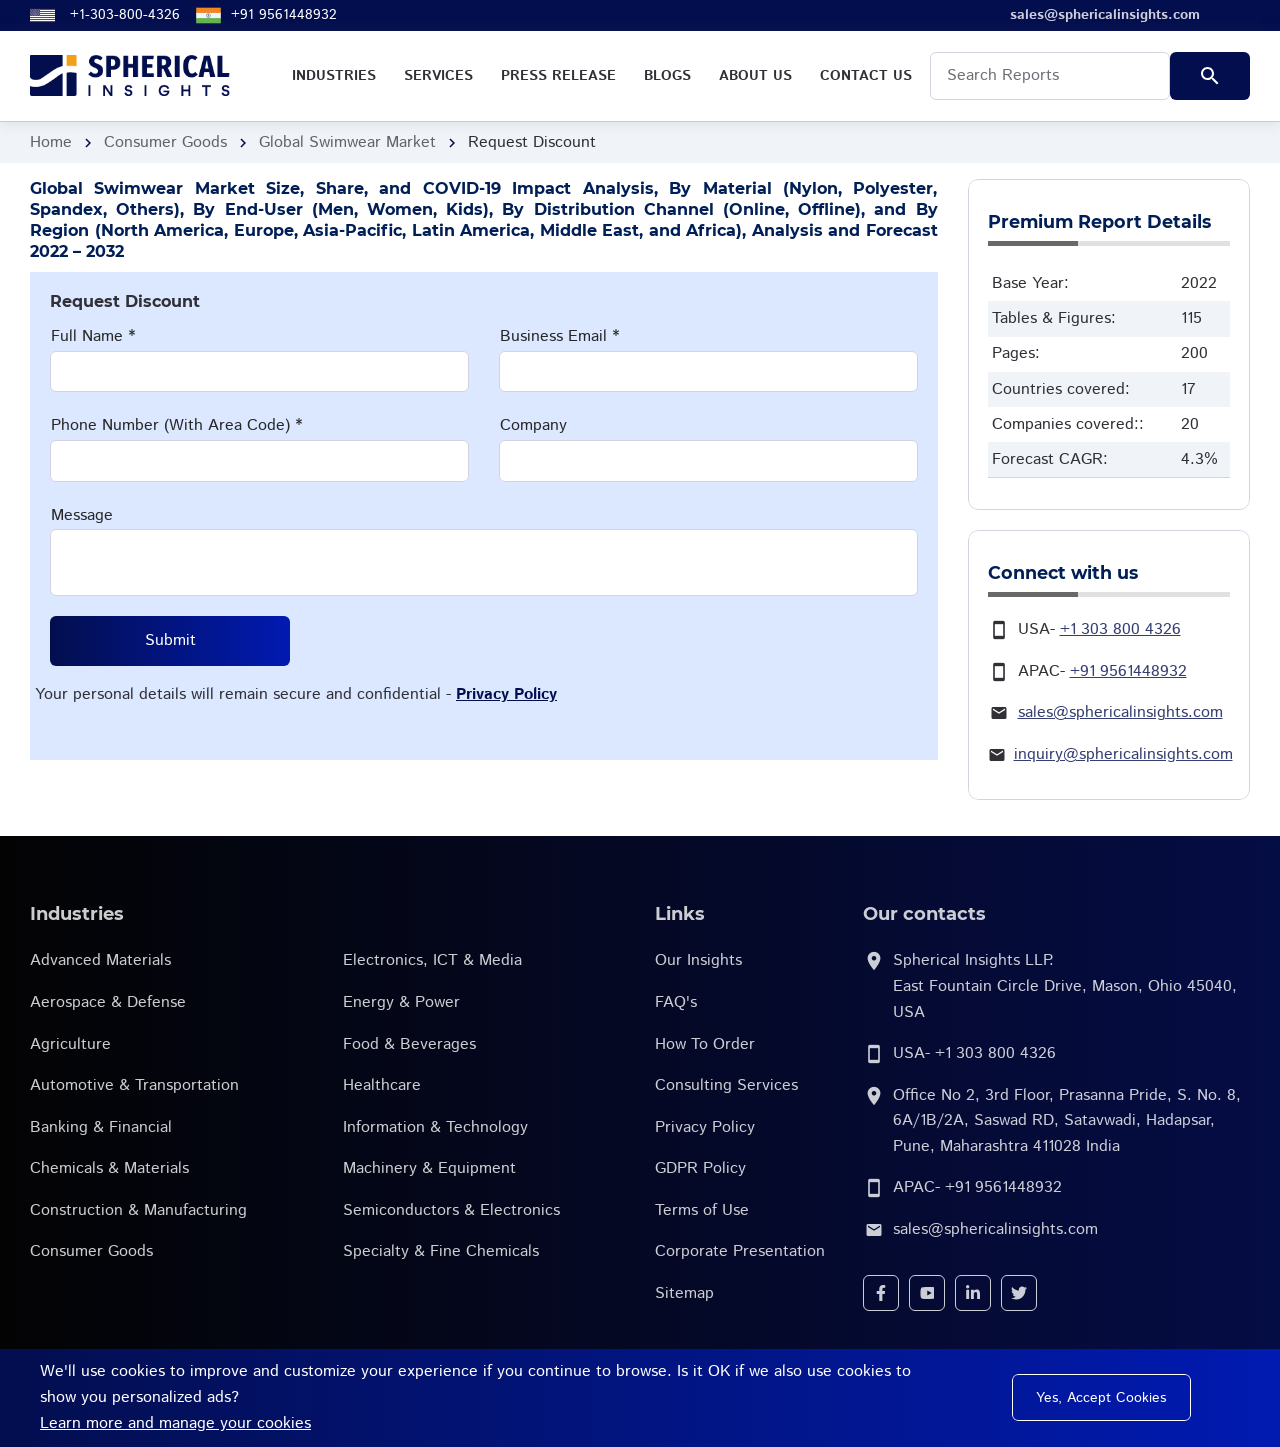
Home (51, 142)
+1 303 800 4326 (1120, 629)
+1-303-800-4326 (125, 15)
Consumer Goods (165, 142)
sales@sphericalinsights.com (1120, 712)
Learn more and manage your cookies (175, 1423)
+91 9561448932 (284, 15)
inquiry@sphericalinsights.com (1123, 754)
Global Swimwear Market (347, 142)
